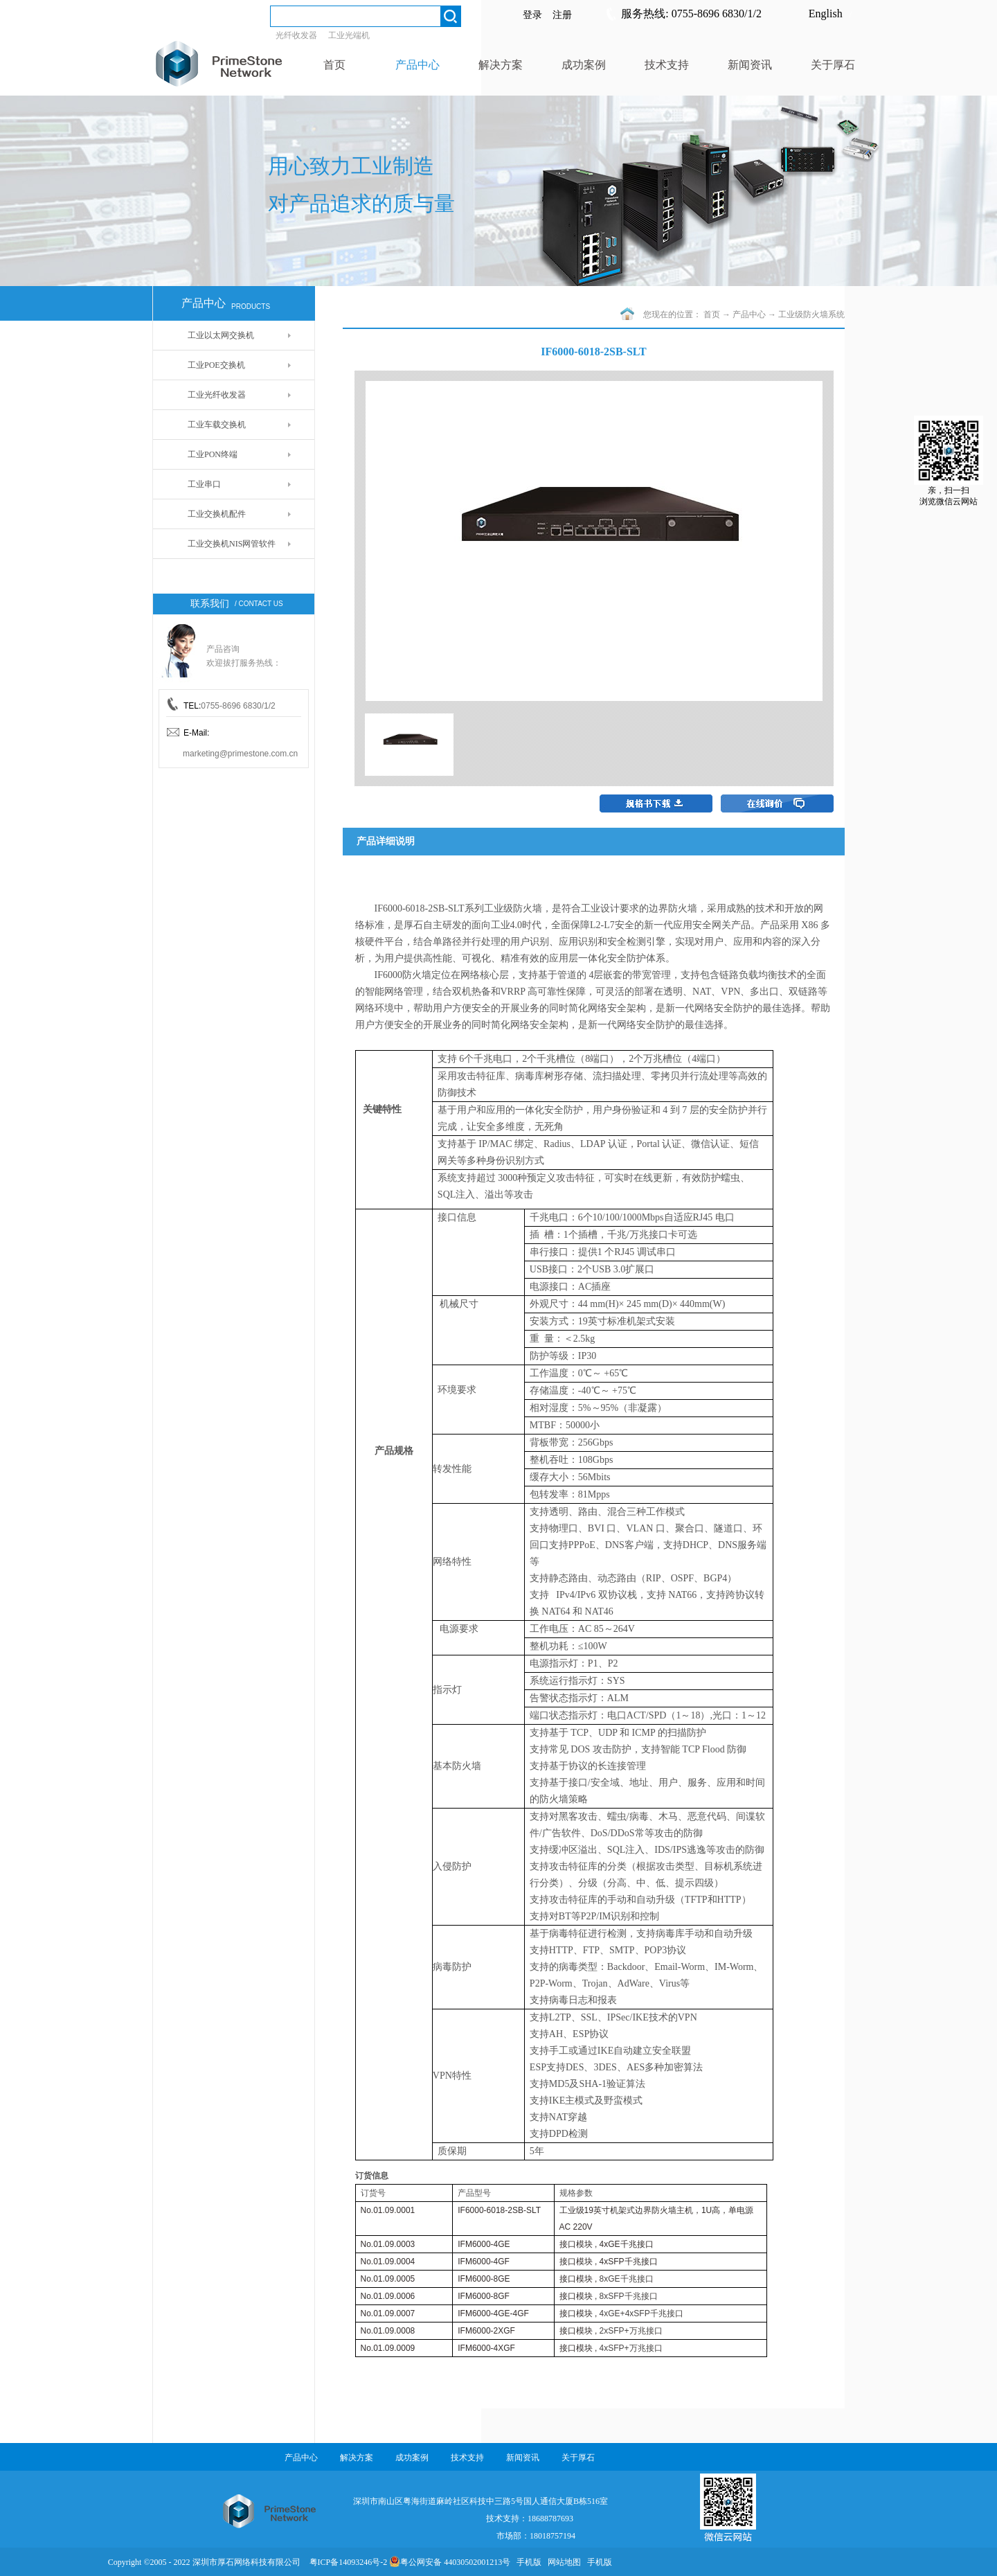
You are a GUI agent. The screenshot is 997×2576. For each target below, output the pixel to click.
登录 (532, 15)
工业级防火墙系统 (811, 314)
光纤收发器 (296, 35)
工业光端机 (349, 35)
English (826, 13)
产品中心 (749, 314)
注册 (562, 15)
